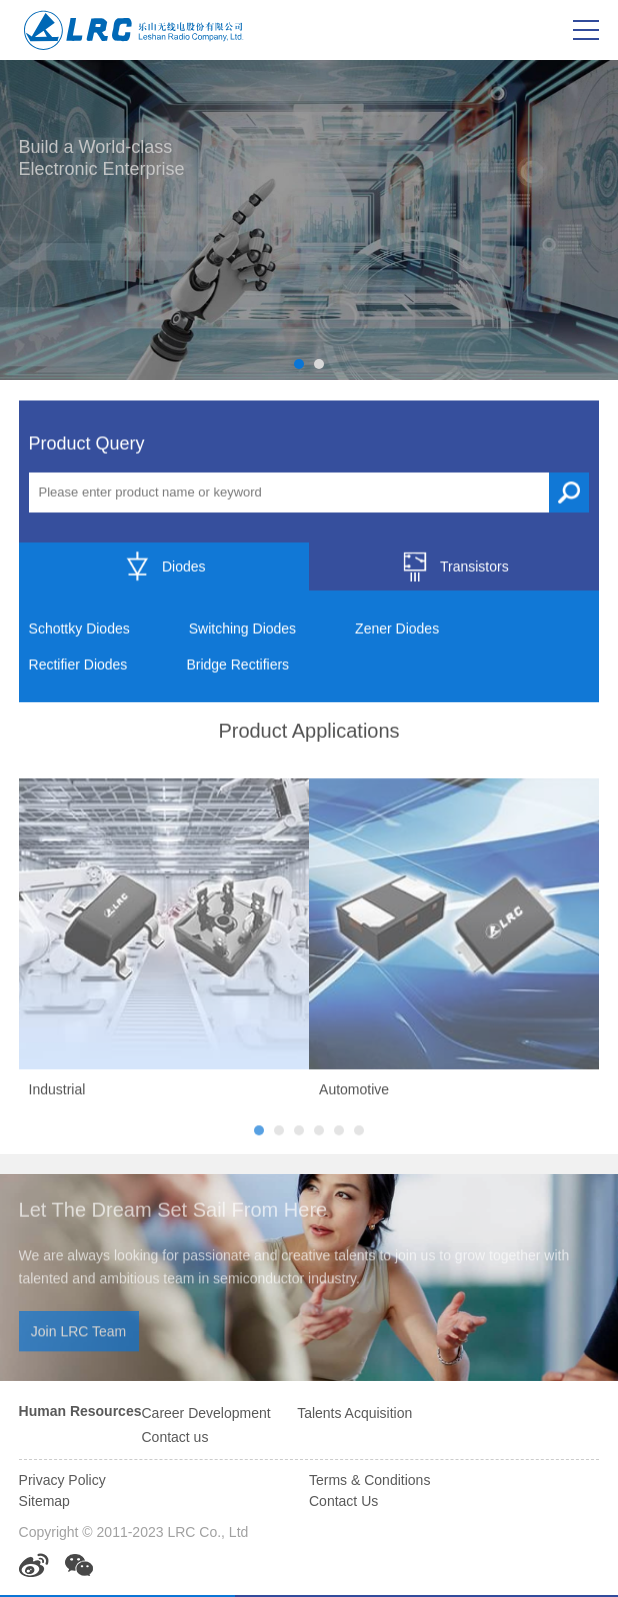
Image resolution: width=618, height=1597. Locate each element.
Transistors (454, 567)
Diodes (164, 567)
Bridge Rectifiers (237, 665)
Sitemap (44, 1501)
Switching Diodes (242, 629)
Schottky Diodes (79, 629)
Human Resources (80, 1411)
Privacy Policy (62, 1480)
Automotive (354, 1093)
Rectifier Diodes (78, 665)
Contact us (174, 1437)
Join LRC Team (78, 1335)
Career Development (205, 1413)
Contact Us (343, 1501)
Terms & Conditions (369, 1480)
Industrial (57, 1093)
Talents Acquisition (354, 1413)
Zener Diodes (397, 629)
